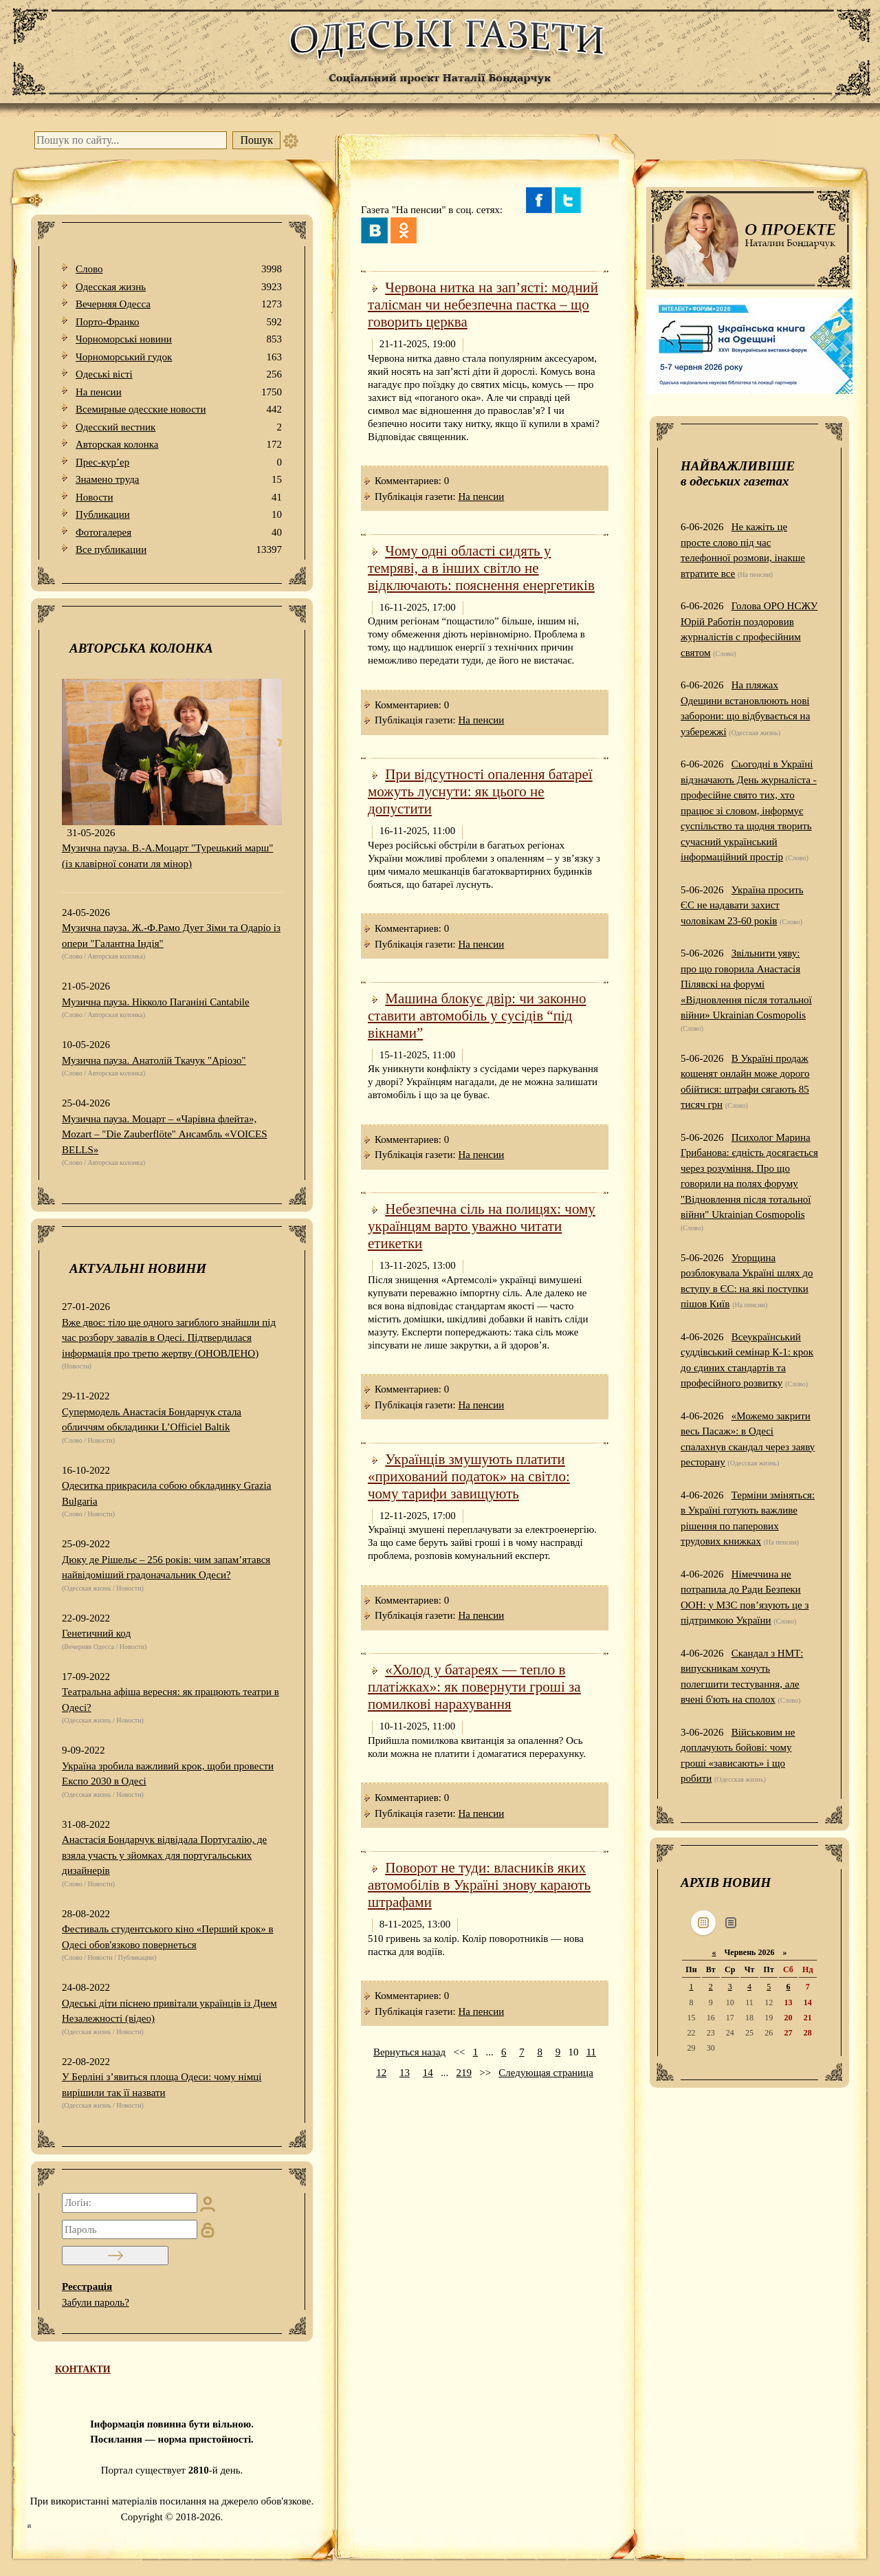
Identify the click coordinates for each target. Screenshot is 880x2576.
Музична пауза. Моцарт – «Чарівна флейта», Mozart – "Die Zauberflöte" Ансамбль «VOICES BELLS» (164, 1134)
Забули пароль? (95, 2302)
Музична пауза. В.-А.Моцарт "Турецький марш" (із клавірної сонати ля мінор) (167, 855)
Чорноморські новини (179, 339)
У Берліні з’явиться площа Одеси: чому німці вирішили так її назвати (161, 2084)
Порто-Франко (179, 322)
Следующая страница (545, 2072)
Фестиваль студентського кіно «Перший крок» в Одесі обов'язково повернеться (168, 1936)
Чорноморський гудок (179, 357)
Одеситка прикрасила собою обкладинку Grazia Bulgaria (166, 1493)
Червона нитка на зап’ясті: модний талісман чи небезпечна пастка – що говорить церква (483, 304)
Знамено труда (179, 480)
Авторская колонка (179, 444)
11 (591, 2051)
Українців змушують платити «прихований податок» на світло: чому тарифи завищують (469, 1476)
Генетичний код (96, 1633)
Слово (179, 269)
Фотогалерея (179, 533)
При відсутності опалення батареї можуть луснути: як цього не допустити (480, 791)
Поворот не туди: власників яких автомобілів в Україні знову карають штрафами (479, 1884)
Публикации (179, 515)
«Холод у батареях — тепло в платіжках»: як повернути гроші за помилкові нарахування (474, 1686)
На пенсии (179, 392)
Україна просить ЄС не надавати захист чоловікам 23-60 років (742, 905)
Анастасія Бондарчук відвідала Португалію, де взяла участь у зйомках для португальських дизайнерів (164, 1855)
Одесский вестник (179, 427)
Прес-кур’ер (179, 462)
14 (428, 2072)
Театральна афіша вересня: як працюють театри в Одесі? (170, 1699)
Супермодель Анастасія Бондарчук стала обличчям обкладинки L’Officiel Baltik (151, 1419)
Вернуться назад (409, 2051)
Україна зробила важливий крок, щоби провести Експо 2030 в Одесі (168, 1773)
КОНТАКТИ (83, 2369)
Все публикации (179, 550)
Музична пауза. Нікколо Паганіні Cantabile (156, 1001)
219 (464, 2072)
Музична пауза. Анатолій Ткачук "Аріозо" (154, 1060)
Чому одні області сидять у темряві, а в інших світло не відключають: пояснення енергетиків (481, 568)
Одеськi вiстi (179, 374)
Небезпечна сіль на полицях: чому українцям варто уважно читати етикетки (481, 1226)
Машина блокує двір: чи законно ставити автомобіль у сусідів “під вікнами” (477, 1015)
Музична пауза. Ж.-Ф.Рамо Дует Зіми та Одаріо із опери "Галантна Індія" (171, 935)
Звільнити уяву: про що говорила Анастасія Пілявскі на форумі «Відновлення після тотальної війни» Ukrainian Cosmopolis (746, 984)
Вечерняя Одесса (179, 304)
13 (404, 2072)
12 (381, 2072)
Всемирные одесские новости (179, 409)
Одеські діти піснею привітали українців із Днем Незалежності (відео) (169, 2011)
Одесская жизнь (179, 287)
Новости (179, 497)
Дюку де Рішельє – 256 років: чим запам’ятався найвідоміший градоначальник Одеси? (166, 1567)
